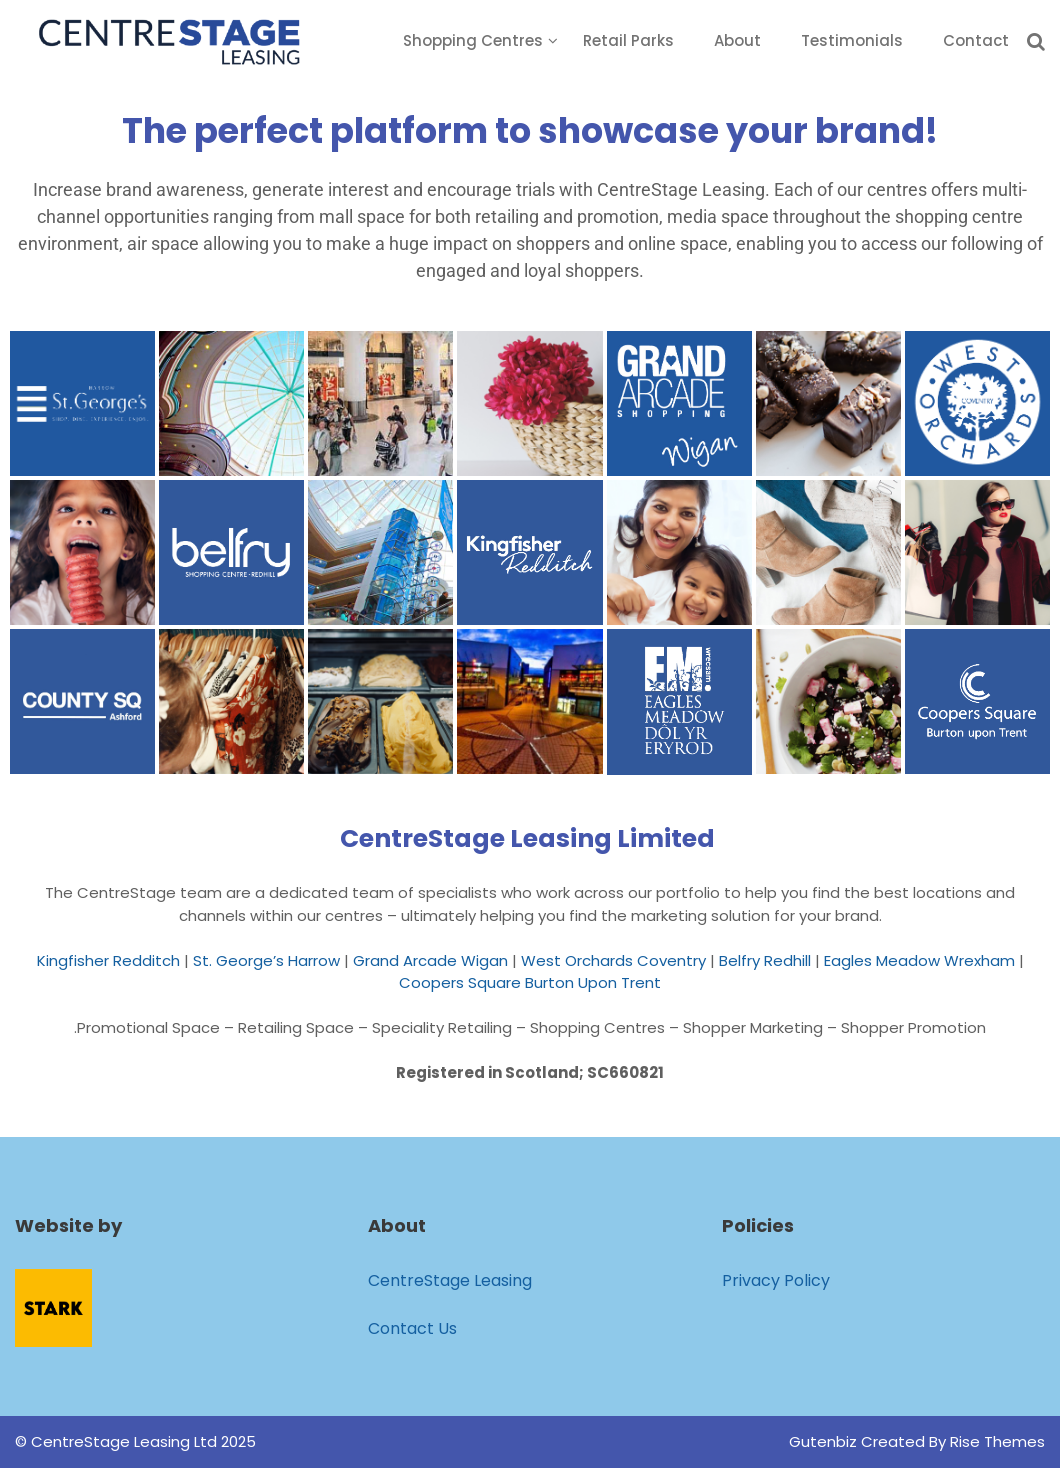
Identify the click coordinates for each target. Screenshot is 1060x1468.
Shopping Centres (473, 40)
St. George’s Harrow (266, 960)
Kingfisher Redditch (108, 960)
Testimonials (852, 40)
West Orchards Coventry (613, 960)
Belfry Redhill (765, 960)
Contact (976, 40)
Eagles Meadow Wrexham (919, 960)
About (737, 40)
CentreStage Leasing (450, 1280)
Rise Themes (997, 1441)
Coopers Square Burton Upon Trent (530, 982)
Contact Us (412, 1328)
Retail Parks (628, 40)
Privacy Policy (776, 1280)
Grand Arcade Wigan (430, 960)
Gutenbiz (825, 1441)
